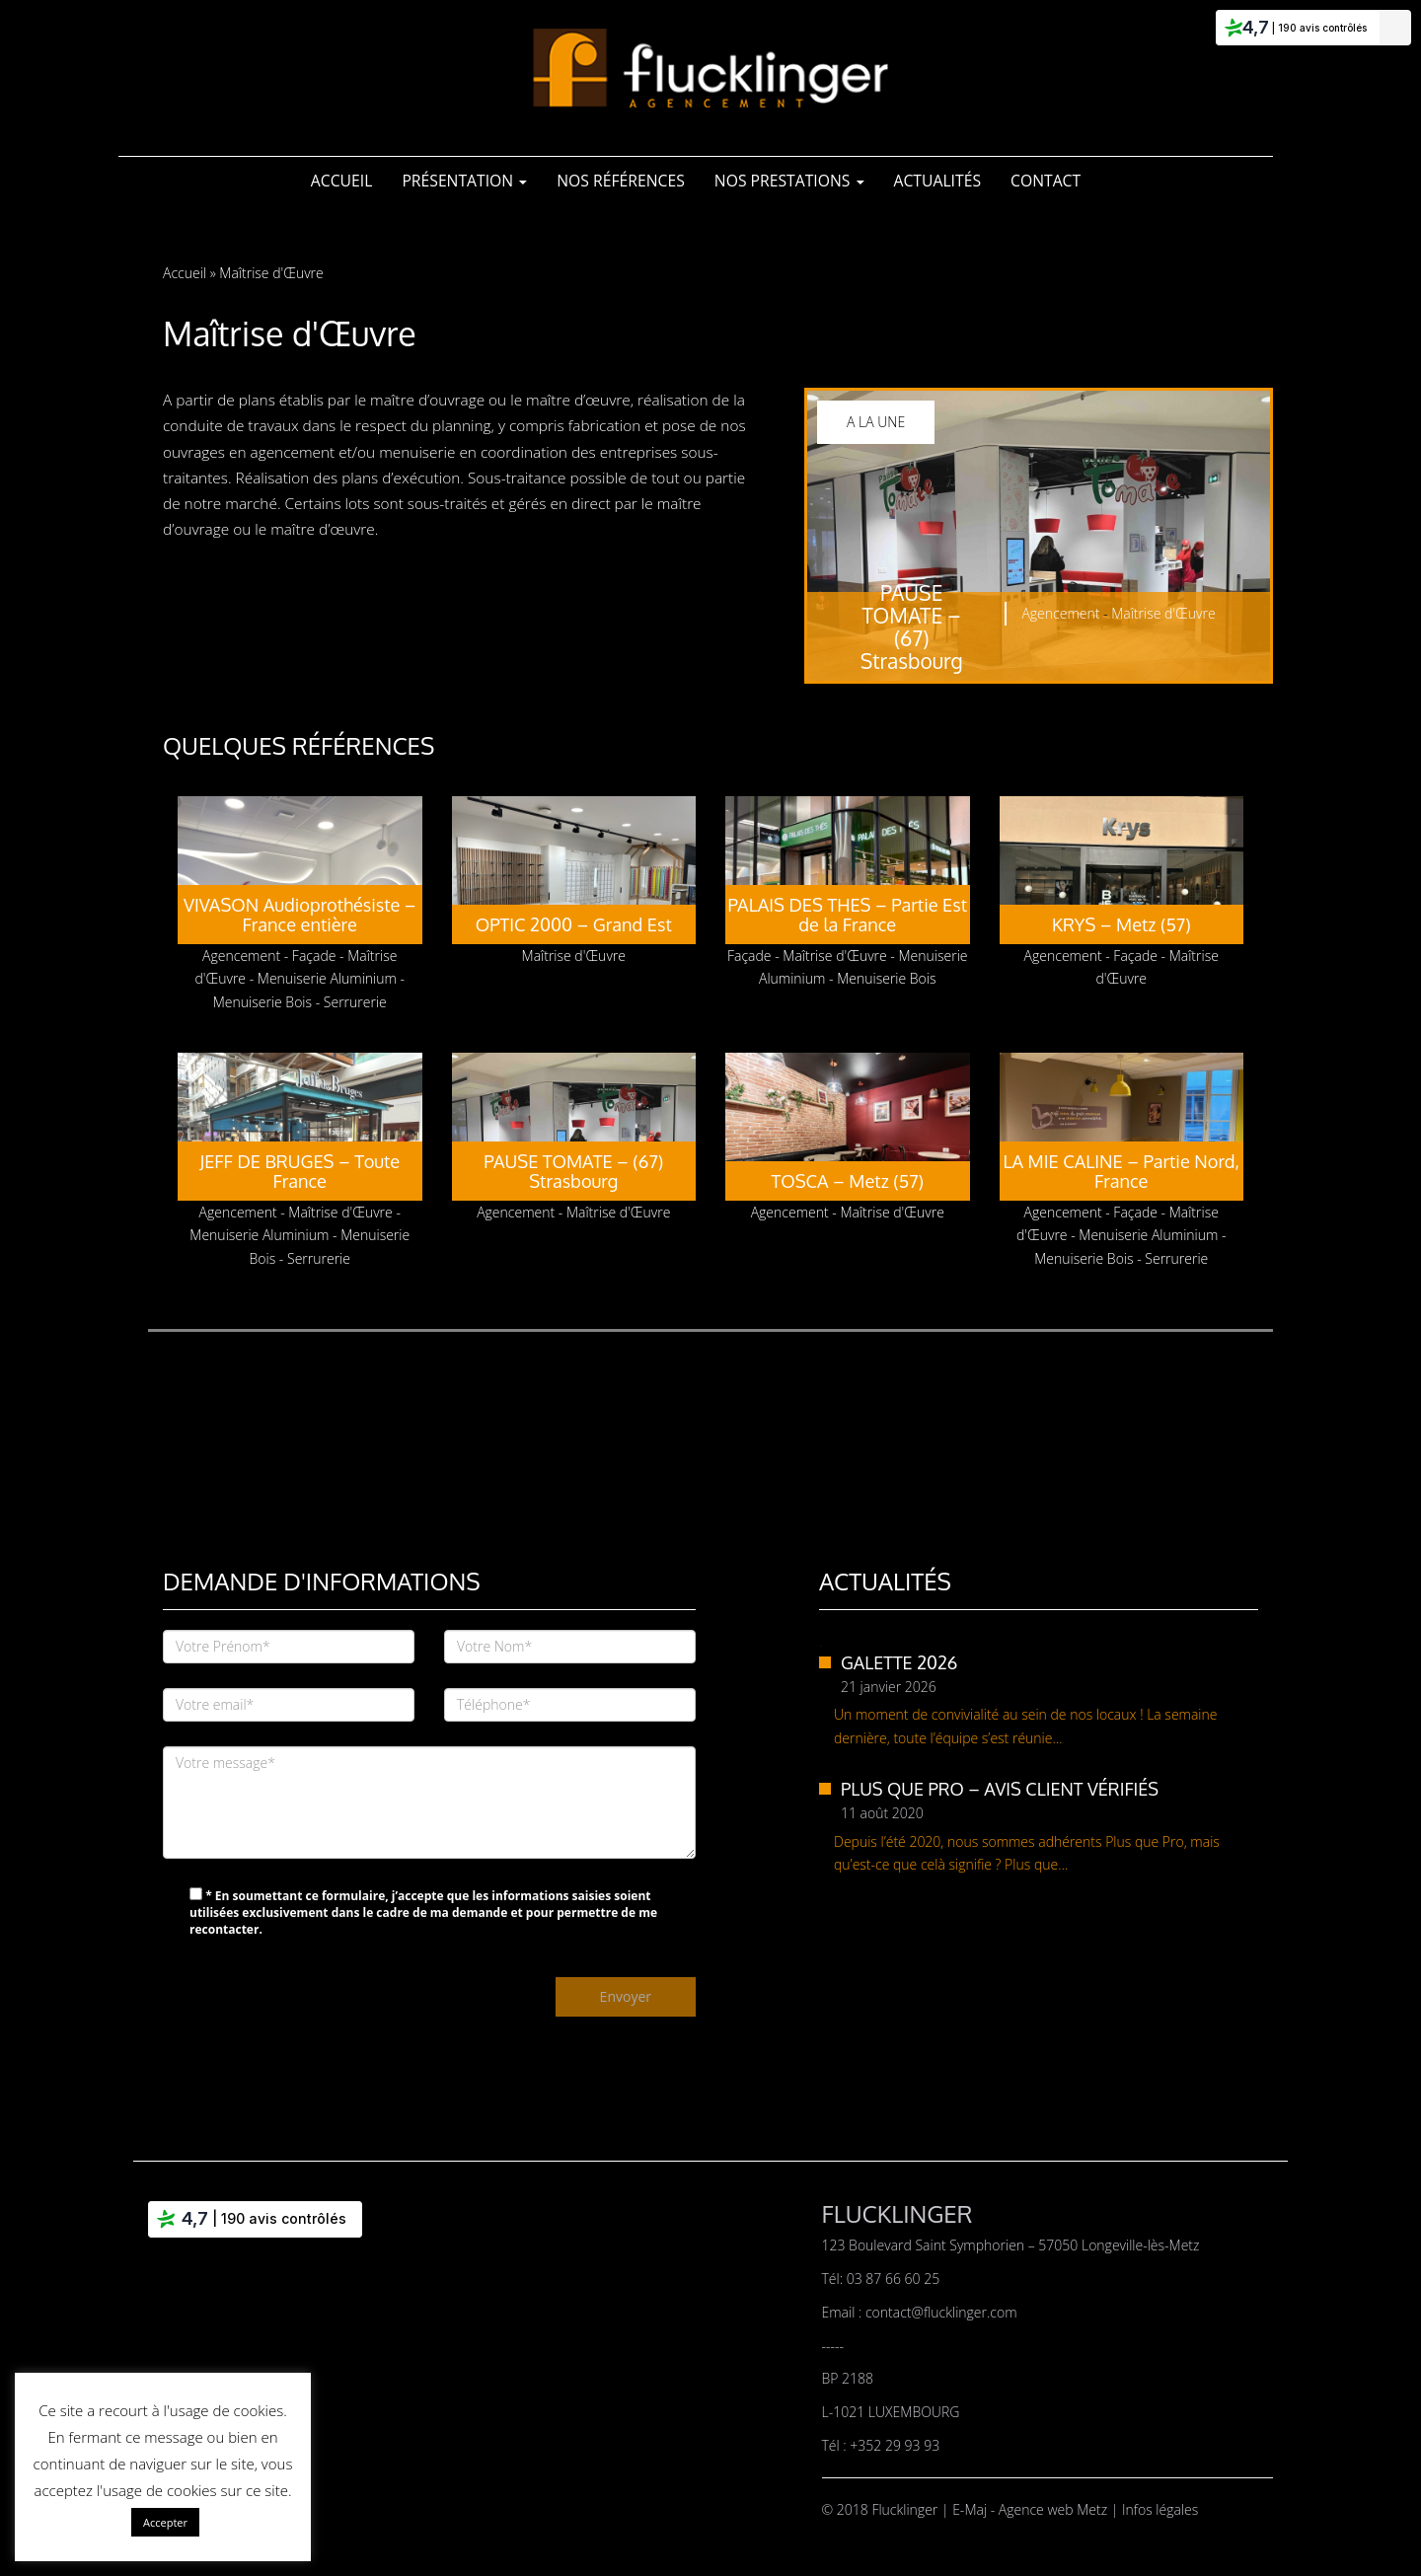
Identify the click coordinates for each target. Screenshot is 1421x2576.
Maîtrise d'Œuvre (1163, 613)
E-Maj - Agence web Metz (1031, 2509)
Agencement (1060, 613)
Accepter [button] (165, 2522)
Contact (1045, 180)
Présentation (464, 180)
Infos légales (1160, 2509)
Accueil (342, 180)
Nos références (621, 180)
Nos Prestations (789, 180)
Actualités (938, 180)
